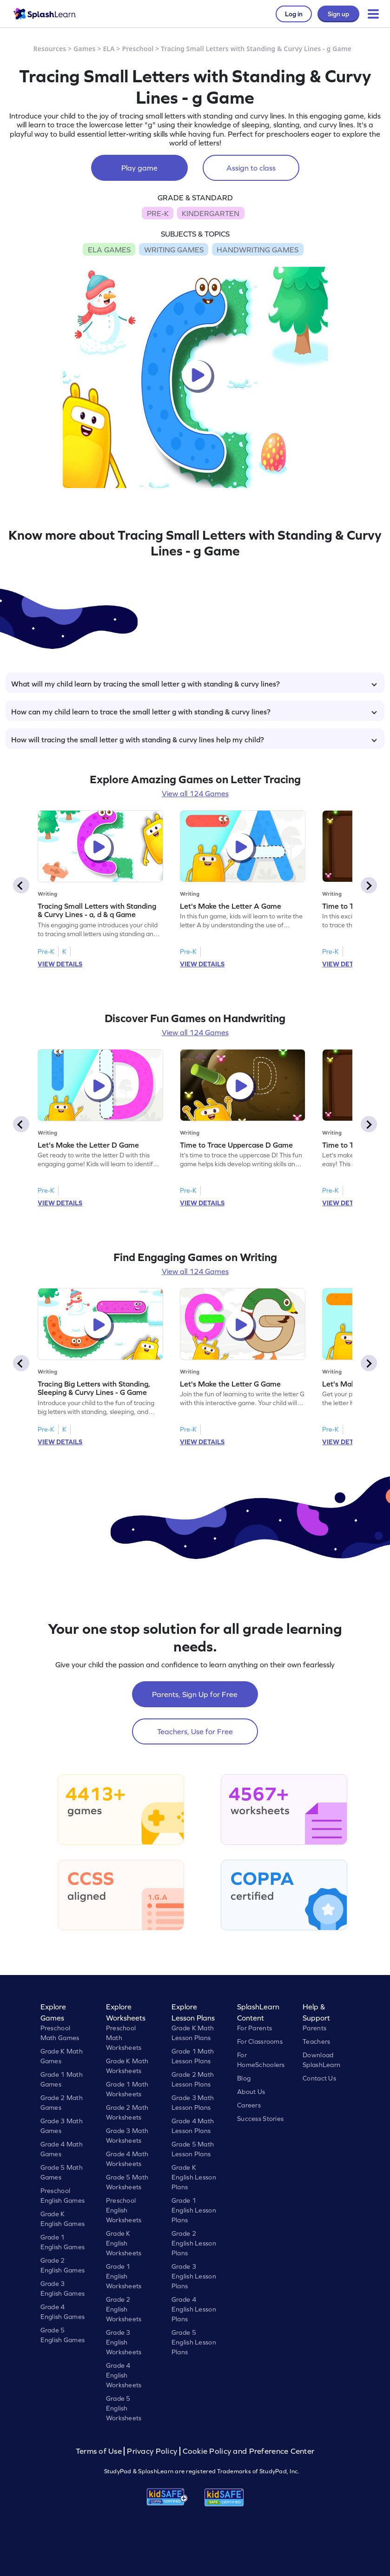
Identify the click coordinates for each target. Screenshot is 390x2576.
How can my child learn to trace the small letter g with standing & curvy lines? (194, 711)
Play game (139, 168)
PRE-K (158, 213)
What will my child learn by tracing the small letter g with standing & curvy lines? (194, 684)
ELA (108, 48)
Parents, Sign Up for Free (195, 1694)
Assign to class (251, 168)
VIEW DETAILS (60, 964)
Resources (49, 48)
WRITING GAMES (174, 249)
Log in (294, 14)
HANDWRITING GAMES (257, 249)
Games (84, 48)
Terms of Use (100, 2451)
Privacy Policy (152, 2451)
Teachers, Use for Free (195, 1731)
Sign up (338, 14)
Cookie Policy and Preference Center (249, 2451)
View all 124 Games (195, 793)
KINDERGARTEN (210, 213)
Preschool (137, 48)
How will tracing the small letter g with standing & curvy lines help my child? (194, 739)
